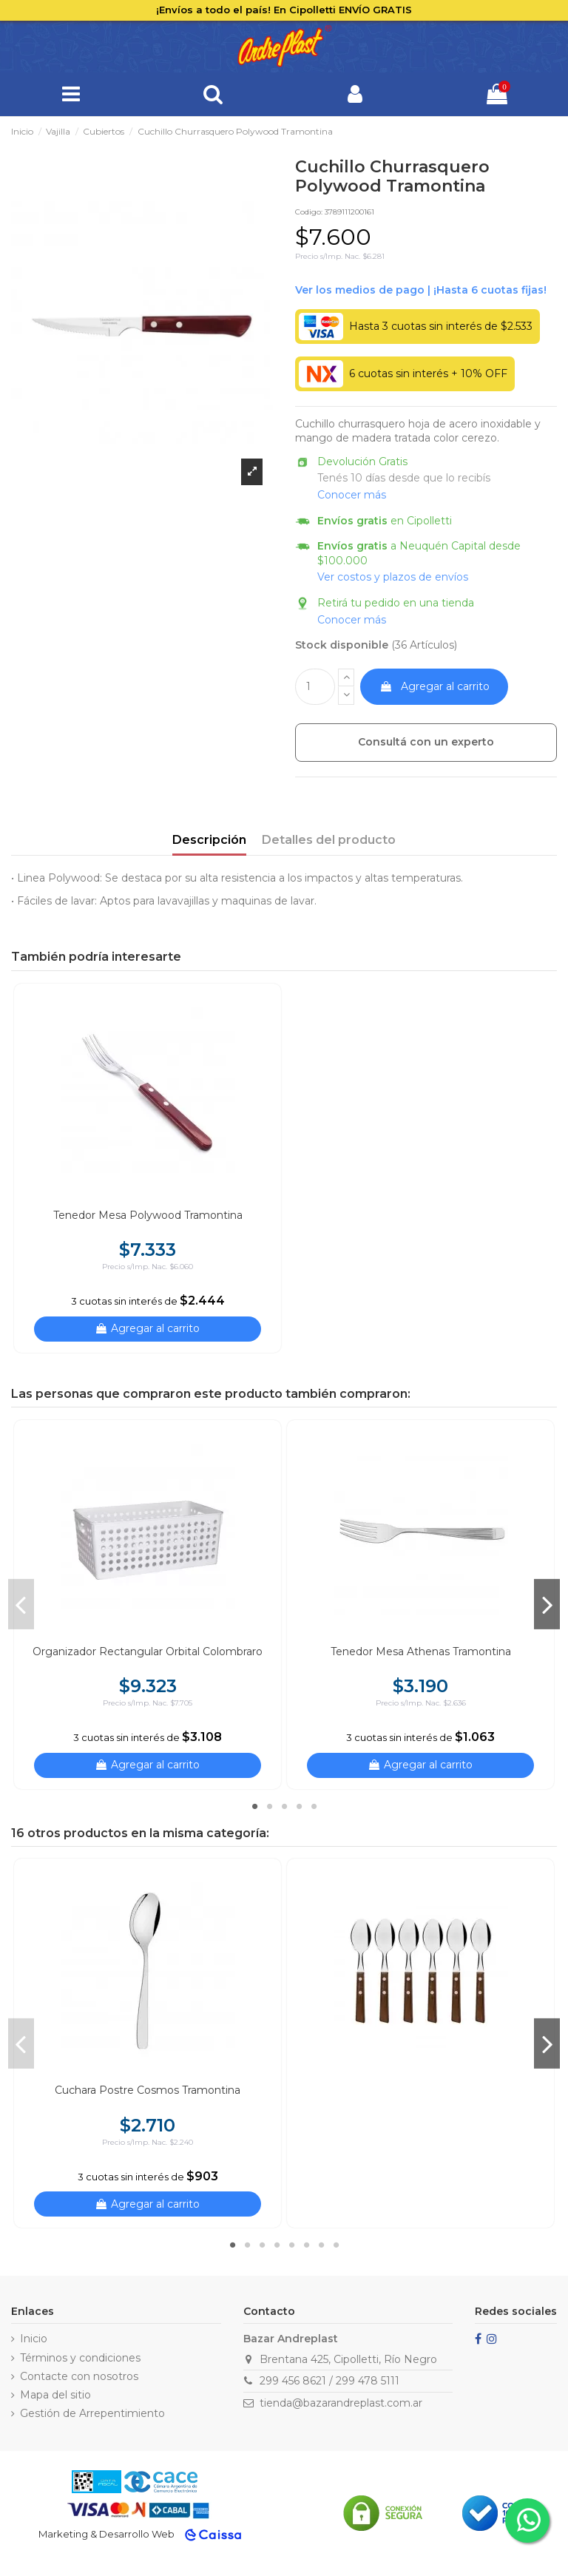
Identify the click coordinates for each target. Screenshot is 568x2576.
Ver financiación (421, 290)
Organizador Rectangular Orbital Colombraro (148, 1651)
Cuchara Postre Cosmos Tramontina (147, 2090)
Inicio (33, 2338)
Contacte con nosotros (79, 2376)
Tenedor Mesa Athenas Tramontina (421, 1651)
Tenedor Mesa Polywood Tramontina (148, 1215)
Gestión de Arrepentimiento (92, 2413)
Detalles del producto (329, 840)
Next (547, 1604)
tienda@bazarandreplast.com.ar (341, 2403)
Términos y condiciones (80, 2357)
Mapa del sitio (55, 2394)
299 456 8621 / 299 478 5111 (329, 2380)
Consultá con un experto (426, 741)
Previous (21, 1604)
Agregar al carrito (434, 686)
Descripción (209, 840)
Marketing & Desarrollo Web (106, 2534)
